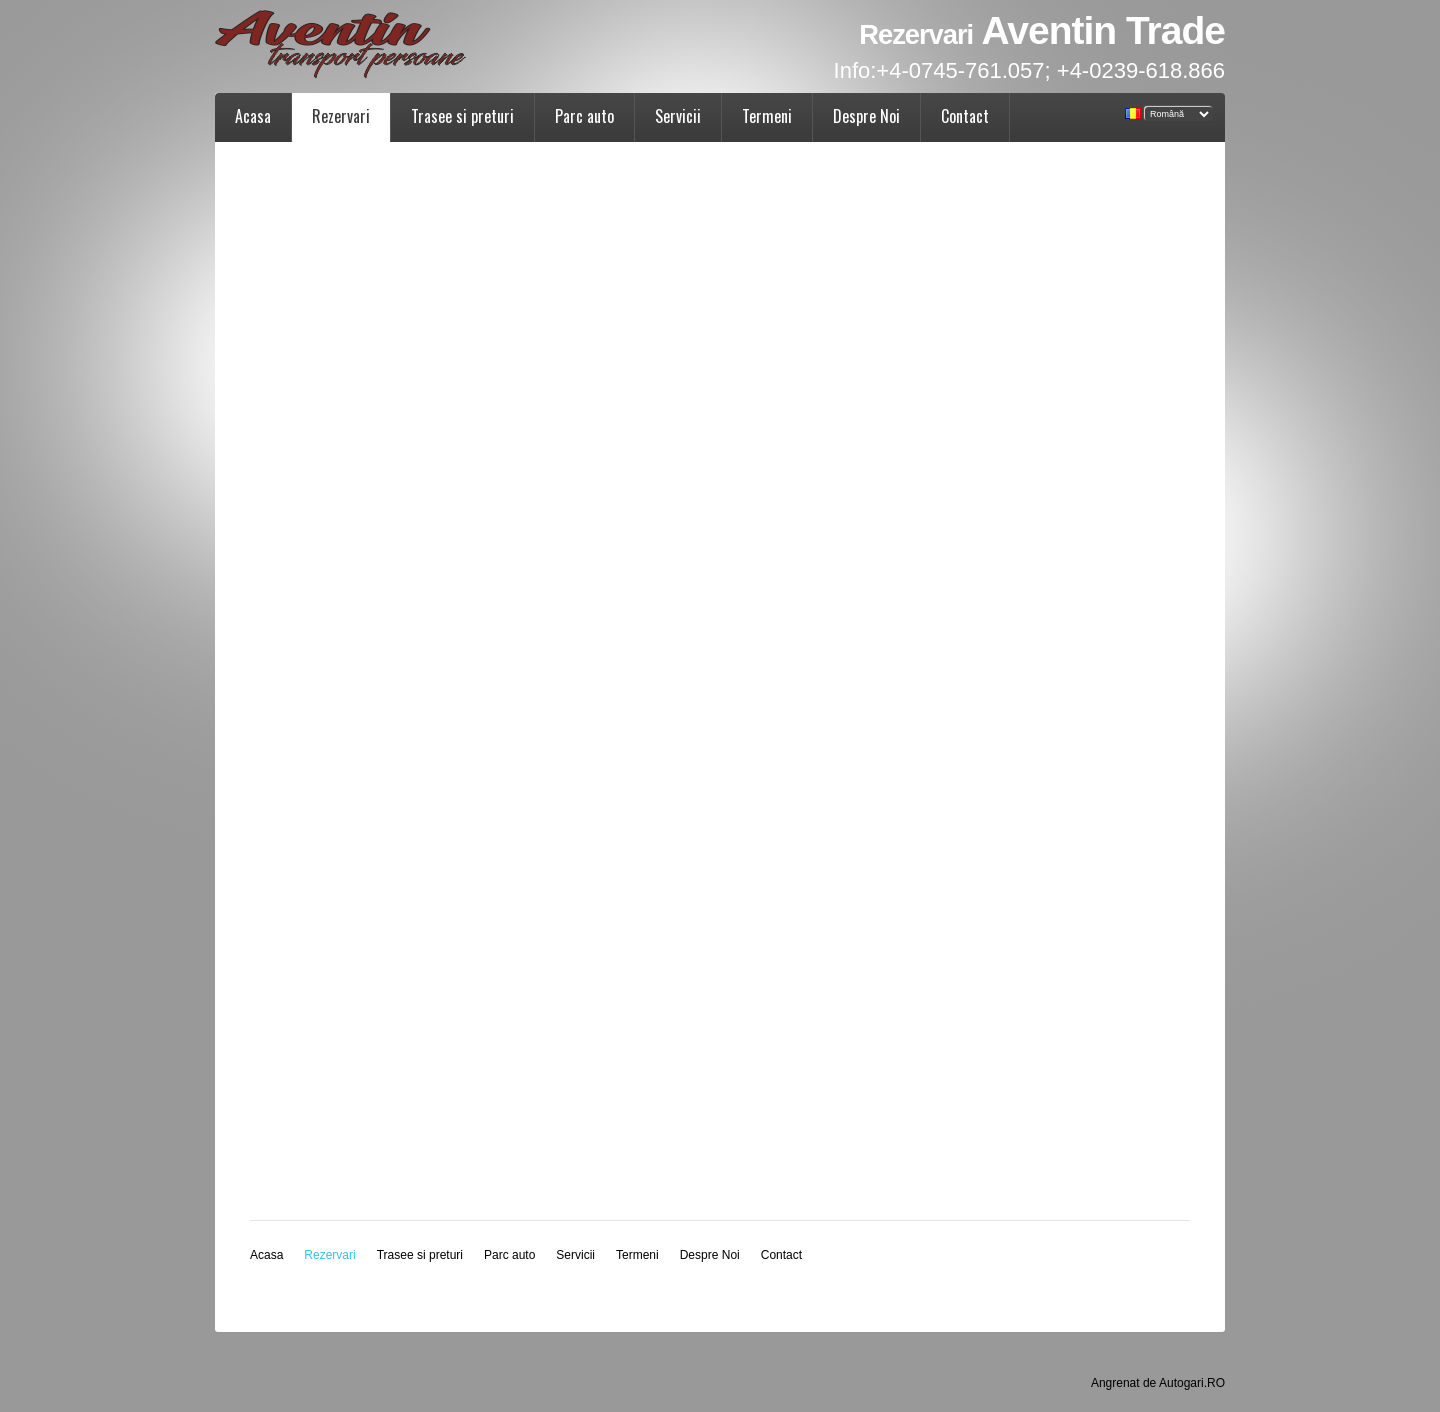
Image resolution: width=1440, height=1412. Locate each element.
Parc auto (584, 116)
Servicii (678, 116)
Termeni (767, 116)
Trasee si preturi (462, 116)
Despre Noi (866, 116)
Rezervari (341, 116)
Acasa (253, 116)
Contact (965, 116)
